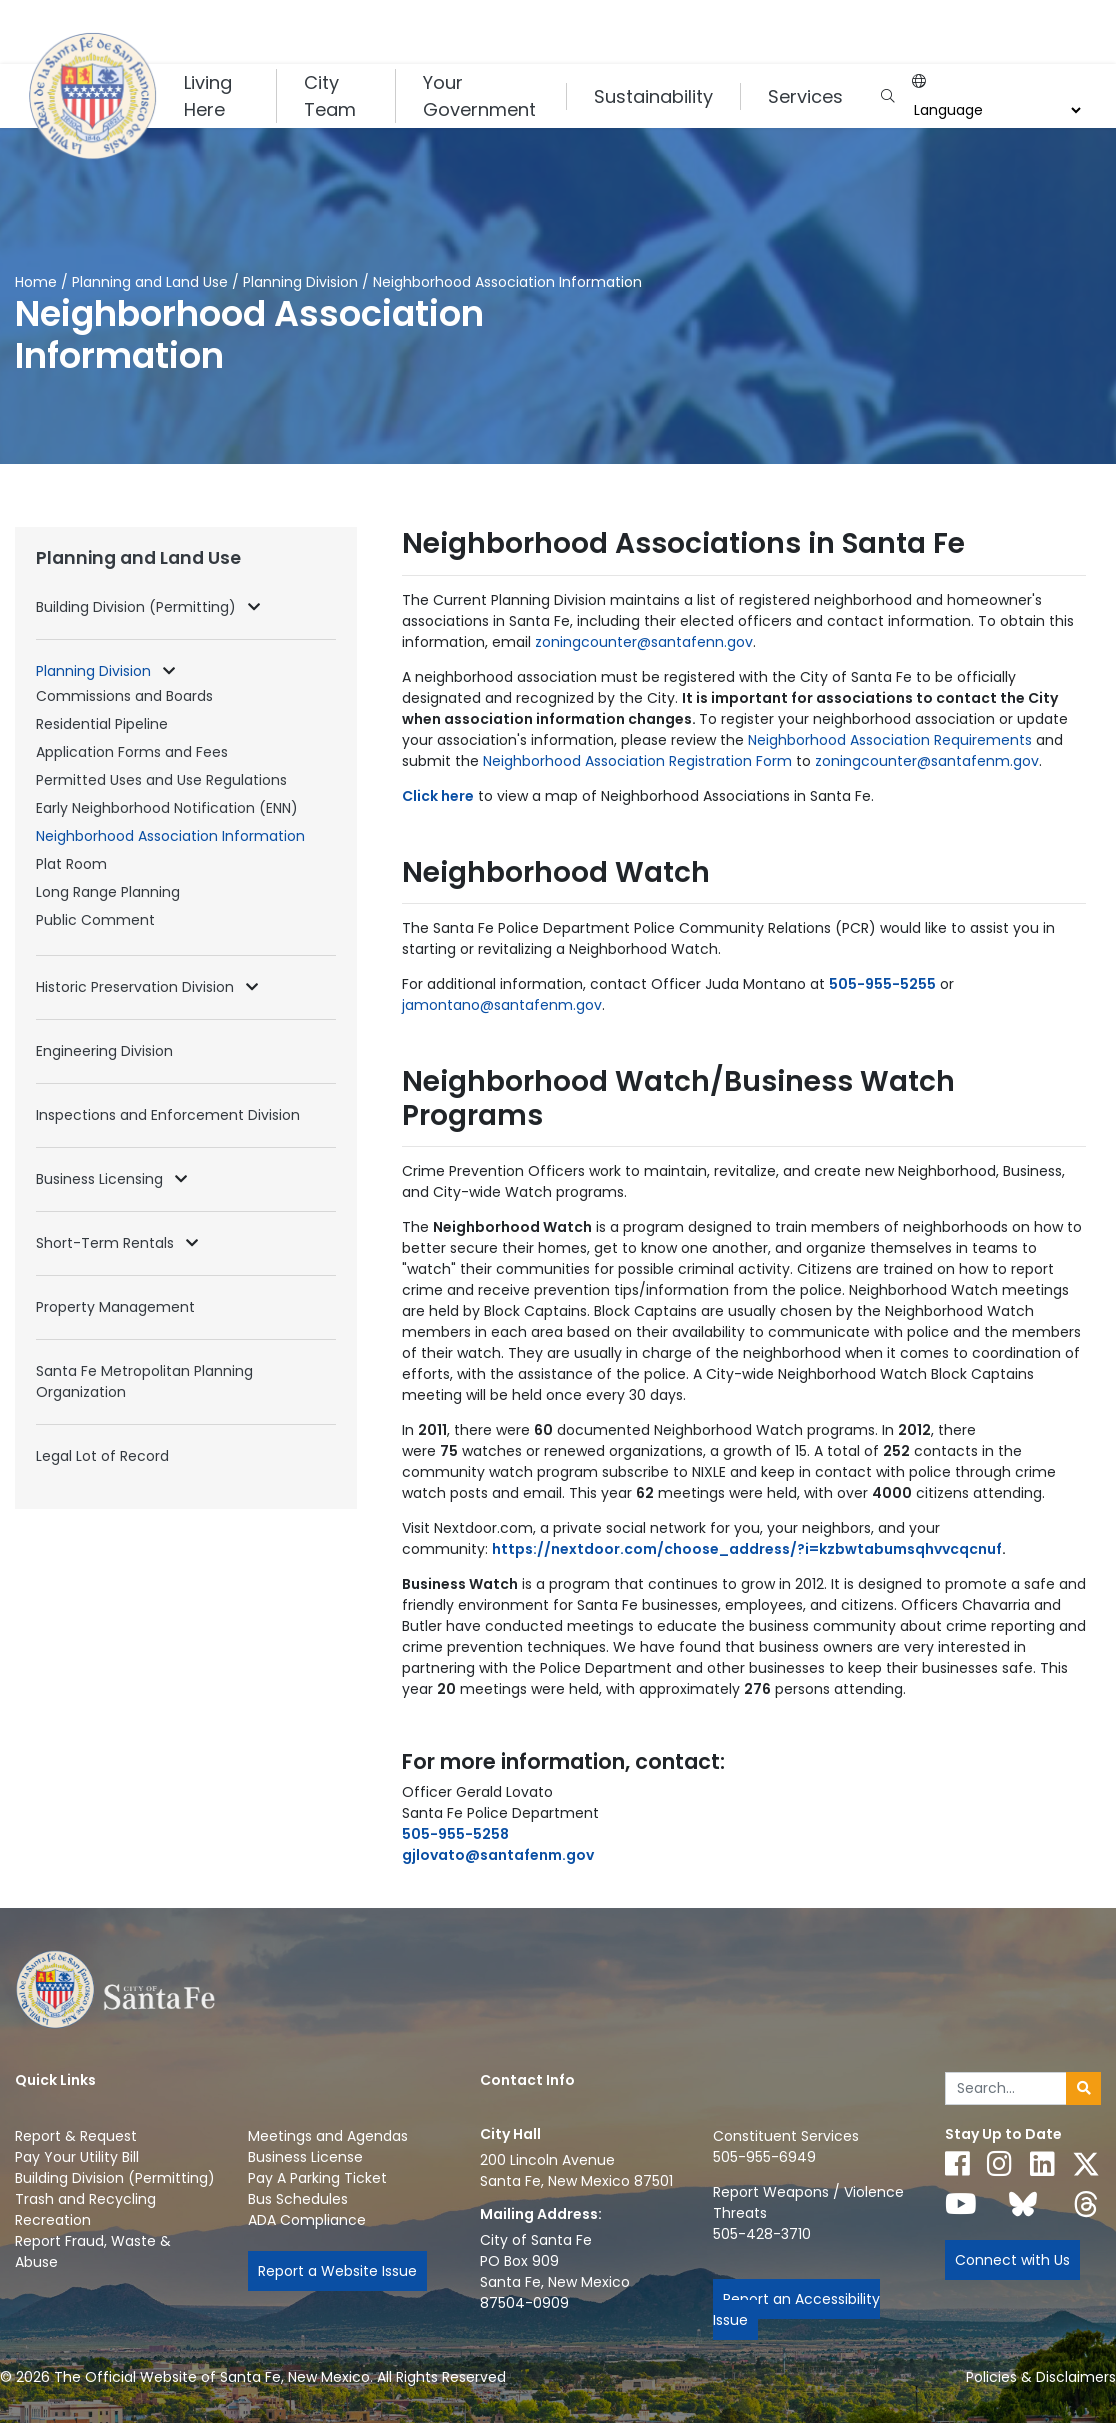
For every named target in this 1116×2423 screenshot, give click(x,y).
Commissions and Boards (124, 696)
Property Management (115, 1307)
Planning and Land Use (150, 282)
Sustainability (653, 96)
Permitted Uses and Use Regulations (161, 780)
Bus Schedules (298, 2199)
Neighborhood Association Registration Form (637, 761)
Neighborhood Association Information (170, 836)
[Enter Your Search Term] (1006, 2089)
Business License (305, 2157)
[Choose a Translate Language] (995, 110)
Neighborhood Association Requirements (890, 740)
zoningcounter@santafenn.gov (644, 642)
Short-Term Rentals (107, 1243)
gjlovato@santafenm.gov (498, 1855)
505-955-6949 (764, 2157)
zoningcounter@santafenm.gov (927, 761)
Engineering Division (104, 1051)
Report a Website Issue (337, 2271)
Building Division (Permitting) (138, 607)
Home (36, 282)
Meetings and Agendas (328, 2136)
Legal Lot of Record (102, 1456)
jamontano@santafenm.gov (502, 1005)
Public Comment (95, 920)
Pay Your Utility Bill (77, 2157)
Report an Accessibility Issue (796, 2309)
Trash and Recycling (85, 2199)
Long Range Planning (108, 892)
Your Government (479, 96)
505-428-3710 (762, 2234)
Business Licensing (101, 1179)
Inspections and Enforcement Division (168, 1115)
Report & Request (76, 2136)
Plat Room (71, 864)
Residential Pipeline (102, 724)
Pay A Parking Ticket (317, 2178)
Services (805, 96)
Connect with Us (1012, 2260)
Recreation (53, 2220)
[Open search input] (887, 96)
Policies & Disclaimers (1041, 2377)
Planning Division (302, 282)
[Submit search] (1083, 2089)
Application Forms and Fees (132, 752)
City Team (330, 96)
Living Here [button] (208, 96)
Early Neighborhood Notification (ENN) (167, 808)
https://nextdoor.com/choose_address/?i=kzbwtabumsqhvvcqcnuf (747, 1549)
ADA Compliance (307, 2220)
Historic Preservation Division (137, 987)
